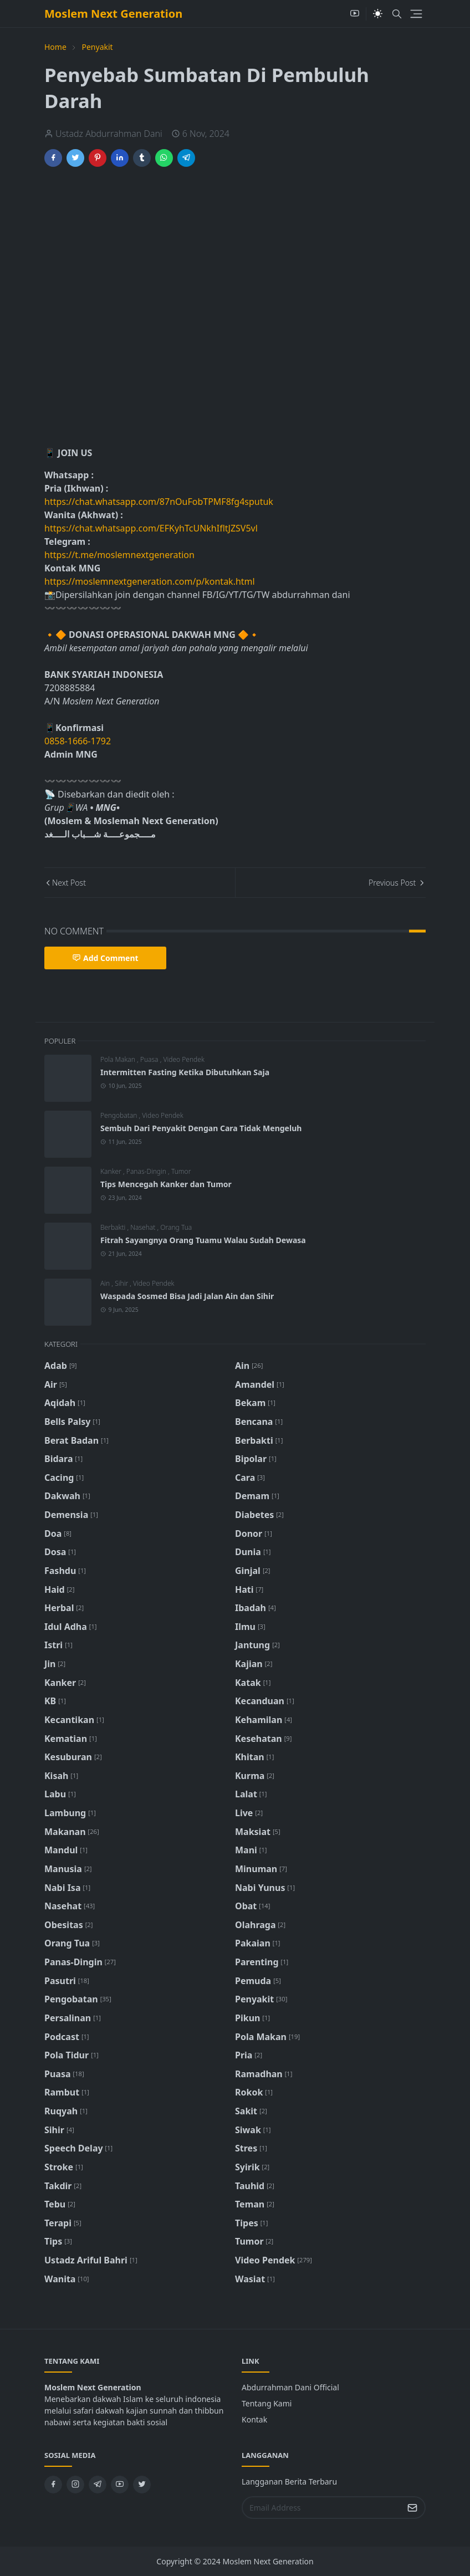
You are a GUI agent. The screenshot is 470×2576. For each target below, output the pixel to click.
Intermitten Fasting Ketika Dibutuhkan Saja (184, 1072)
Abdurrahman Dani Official (290, 2387)
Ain (105, 1283)
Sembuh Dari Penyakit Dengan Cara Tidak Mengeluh (201, 1128)
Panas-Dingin (147, 1171)
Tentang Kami (267, 2403)
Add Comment (105, 958)
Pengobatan (119, 1115)
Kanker (111, 1171)
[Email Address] (322, 2507)
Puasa (150, 1059)
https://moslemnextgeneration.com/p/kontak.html (149, 581)
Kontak (254, 2419)
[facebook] (53, 2484)
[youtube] (355, 14)
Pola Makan (118, 1059)
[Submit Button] (412, 2507)
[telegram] (97, 2484)
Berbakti (113, 1227)
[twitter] (142, 2484)
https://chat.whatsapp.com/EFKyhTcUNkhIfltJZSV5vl (151, 528)
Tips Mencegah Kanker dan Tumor (166, 1184)
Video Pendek (183, 1059)
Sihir (122, 1283)
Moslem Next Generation (113, 13)
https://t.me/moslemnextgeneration (119, 555)
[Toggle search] (397, 14)
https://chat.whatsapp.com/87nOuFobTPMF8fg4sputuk (158, 501)
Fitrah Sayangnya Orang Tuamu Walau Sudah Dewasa (203, 1240)
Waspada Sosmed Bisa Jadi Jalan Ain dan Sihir (187, 1296)
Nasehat (143, 1227)
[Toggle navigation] (416, 13)
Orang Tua (176, 1227)
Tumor (181, 1171)
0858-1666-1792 (78, 741)
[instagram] (75, 2484)
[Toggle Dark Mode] (378, 13)
